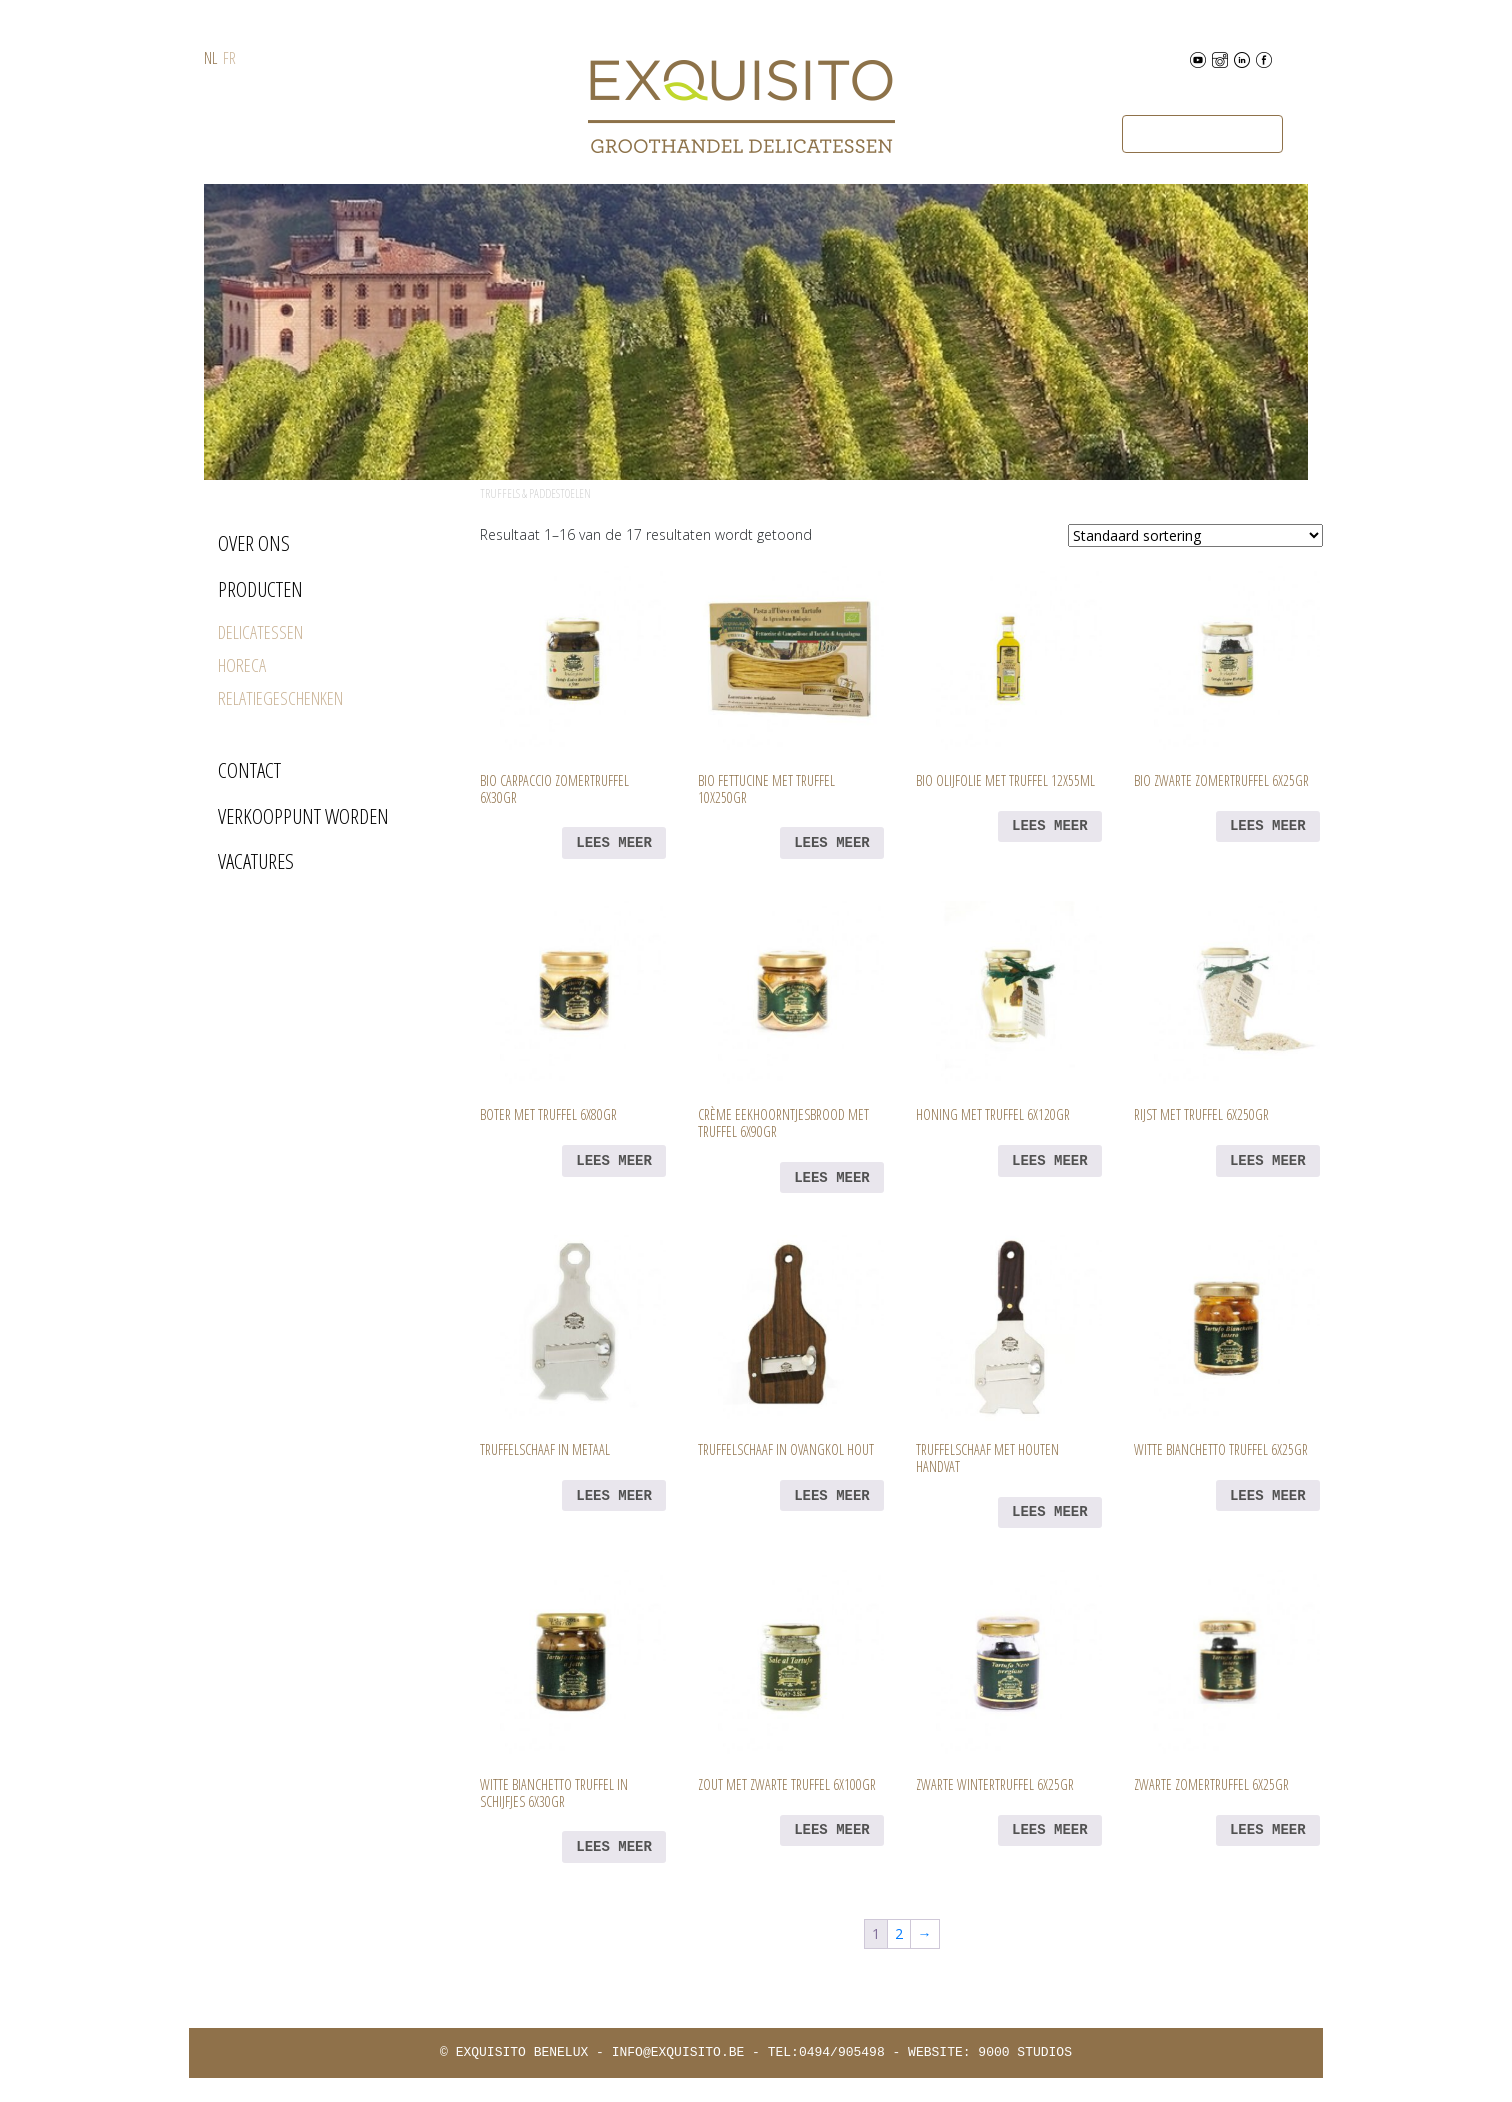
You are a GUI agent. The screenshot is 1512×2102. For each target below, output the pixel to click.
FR (229, 58)
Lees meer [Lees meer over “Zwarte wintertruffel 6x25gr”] (1050, 1830)
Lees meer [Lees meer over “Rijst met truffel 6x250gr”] (1268, 1161)
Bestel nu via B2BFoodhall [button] (1202, 134)
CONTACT (249, 770)
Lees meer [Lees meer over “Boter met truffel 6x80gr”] (614, 1161)
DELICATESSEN (260, 632)
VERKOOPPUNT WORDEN (303, 816)
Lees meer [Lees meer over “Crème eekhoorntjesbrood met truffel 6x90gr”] (832, 1178)
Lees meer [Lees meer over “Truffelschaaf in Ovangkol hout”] (832, 1496)
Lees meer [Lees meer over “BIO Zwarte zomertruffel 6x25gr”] (1268, 826)
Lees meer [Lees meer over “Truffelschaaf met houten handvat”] (1050, 1512)
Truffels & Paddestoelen (535, 493)
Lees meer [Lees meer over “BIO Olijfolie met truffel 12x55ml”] (1050, 826)
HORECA (242, 665)
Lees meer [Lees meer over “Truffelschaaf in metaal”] (614, 1496)
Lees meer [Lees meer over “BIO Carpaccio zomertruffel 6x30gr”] (614, 843)
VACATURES (256, 861)
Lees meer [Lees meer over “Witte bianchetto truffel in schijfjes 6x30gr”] (614, 1847)
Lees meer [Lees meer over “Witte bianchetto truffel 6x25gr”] (1268, 1496)
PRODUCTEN (260, 589)
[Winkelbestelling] (1195, 535)
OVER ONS (254, 543)
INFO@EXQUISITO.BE (678, 2052)
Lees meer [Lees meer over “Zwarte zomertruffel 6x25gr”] (1268, 1830)
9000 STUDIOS (1025, 2052)
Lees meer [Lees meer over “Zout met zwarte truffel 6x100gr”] (832, 1830)
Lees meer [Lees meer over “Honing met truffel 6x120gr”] (1050, 1161)
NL (210, 58)
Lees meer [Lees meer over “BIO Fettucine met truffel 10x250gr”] (832, 843)
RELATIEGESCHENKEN (280, 698)
